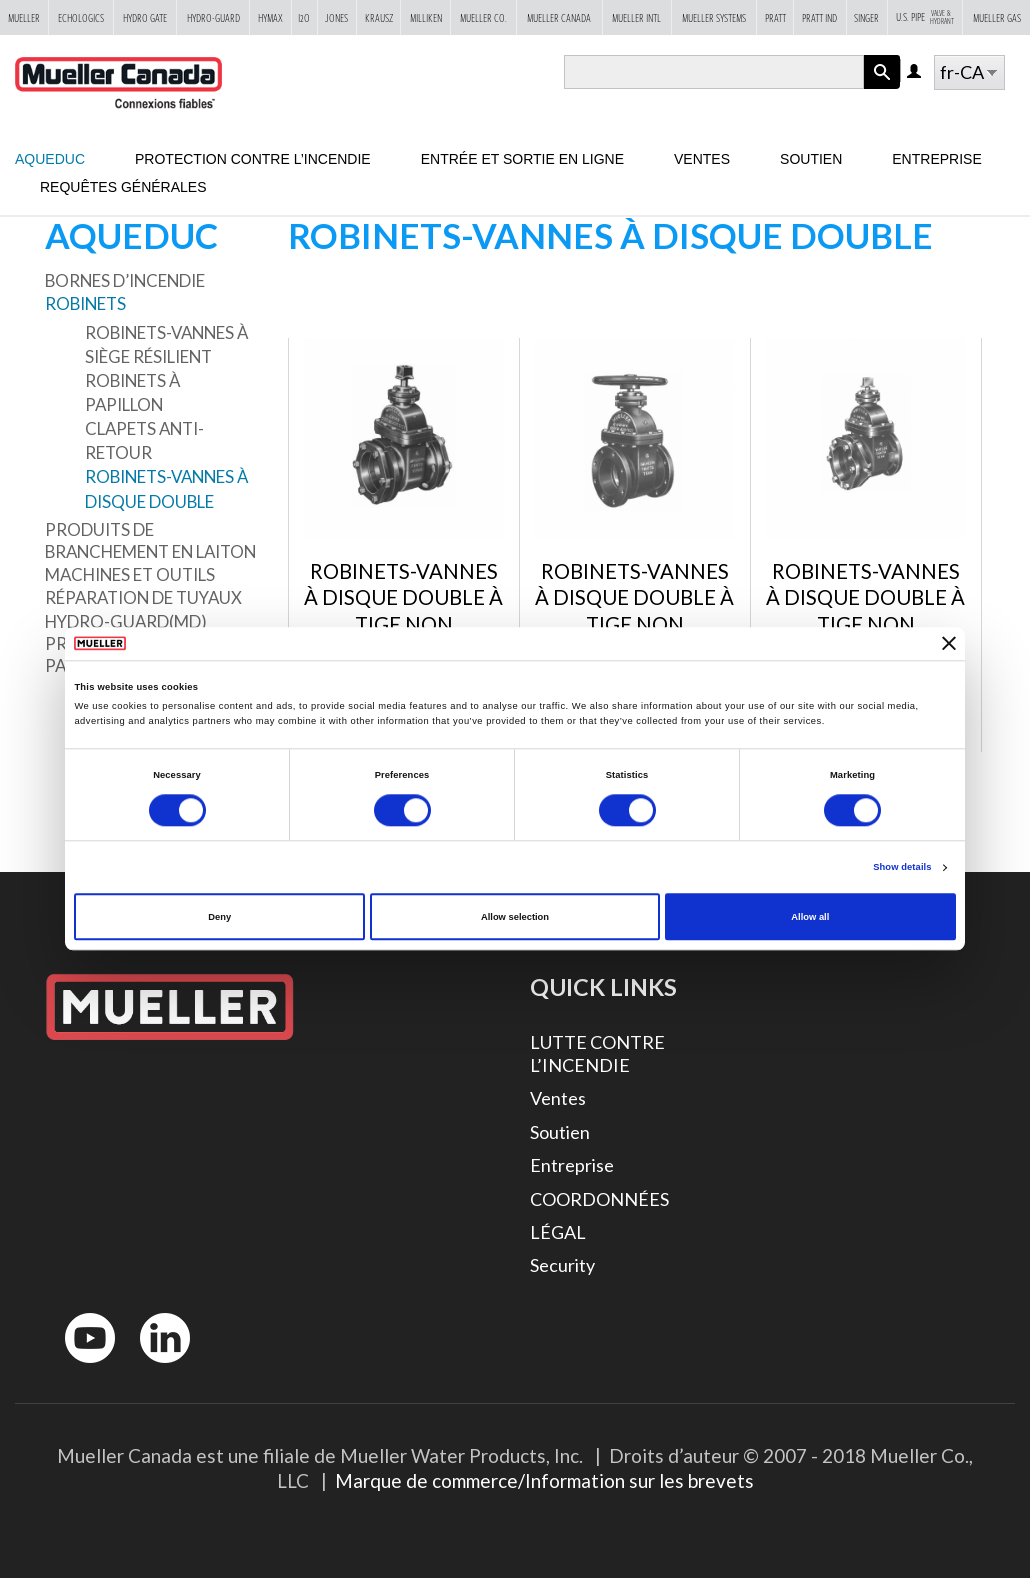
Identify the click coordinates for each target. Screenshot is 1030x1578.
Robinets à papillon (132, 392)
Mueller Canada (559, 16)
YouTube (79, 1367)
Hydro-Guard (213, 16)
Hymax (270, 16)
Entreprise (936, 159)
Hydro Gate (145, 16)
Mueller (24, 16)
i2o (304, 16)
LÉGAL (558, 1232)
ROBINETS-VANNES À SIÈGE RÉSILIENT (166, 344)
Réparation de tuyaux (143, 597)
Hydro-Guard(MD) (126, 621)
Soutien (811, 159)
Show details (902, 868)
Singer (866, 16)
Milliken (426, 16)
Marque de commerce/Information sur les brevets (544, 1480)
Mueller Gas (997, 16)
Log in (915, 72)
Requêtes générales (123, 187)
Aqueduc (50, 159)
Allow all (810, 917)
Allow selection (515, 917)
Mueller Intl (636, 16)
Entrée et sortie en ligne (522, 159)
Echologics (81, 16)
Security (562, 1265)
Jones (336, 16)
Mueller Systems (714, 16)
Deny (219, 917)
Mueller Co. (483, 16)
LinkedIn (155, 1367)
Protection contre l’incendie (253, 159)
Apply (882, 88)
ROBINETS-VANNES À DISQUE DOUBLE (166, 488)
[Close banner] (949, 644)
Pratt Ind (819, 16)
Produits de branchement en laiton (150, 540)
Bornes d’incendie (125, 280)
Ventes (702, 159)
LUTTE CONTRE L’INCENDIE (597, 1053)
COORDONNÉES (599, 1199)
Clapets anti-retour (144, 440)
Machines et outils (130, 574)
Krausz (379, 16)
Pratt (775, 16)
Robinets (85, 303)
